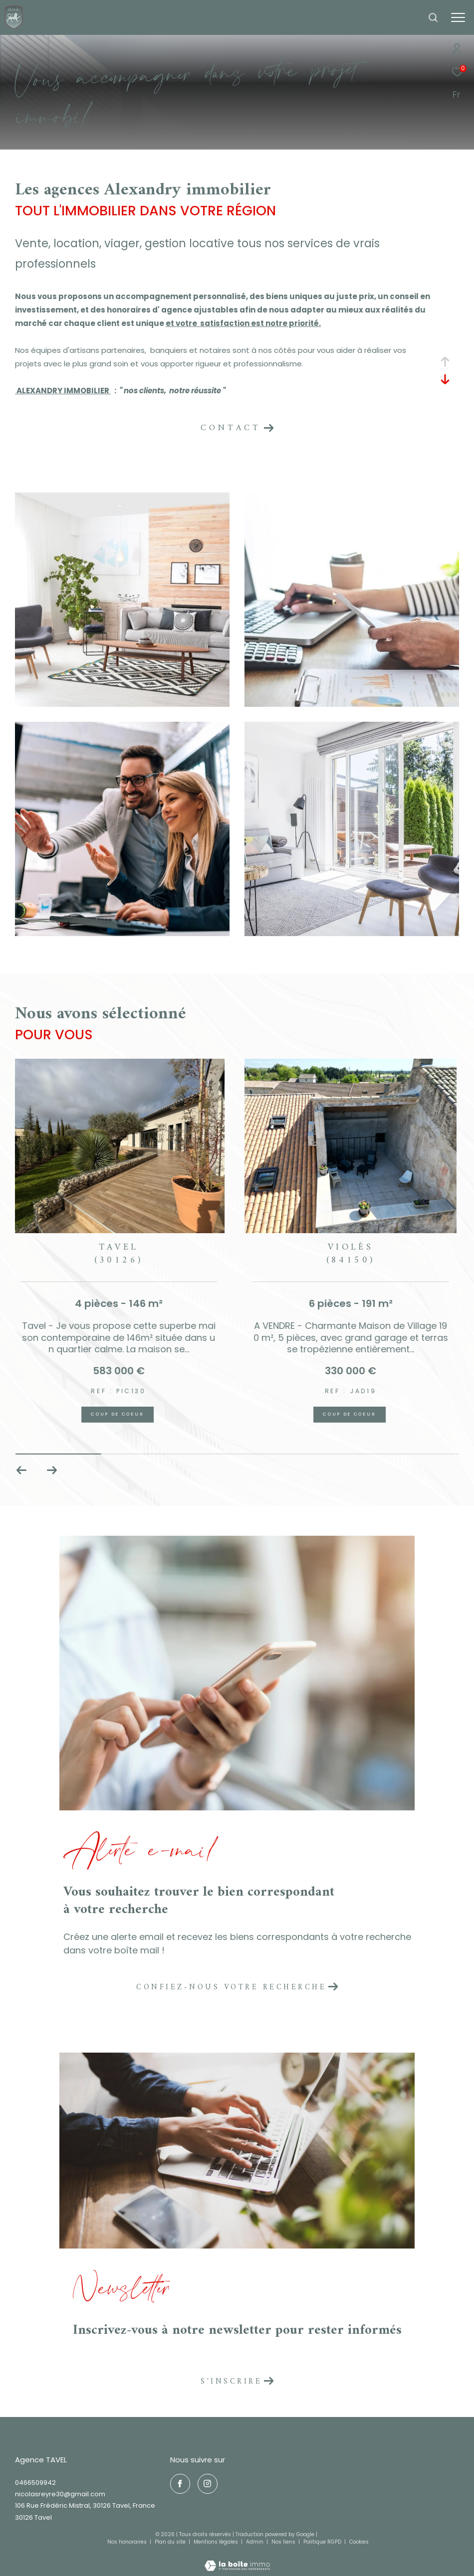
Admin (255, 2542)
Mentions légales (216, 2542)
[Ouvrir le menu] (458, 17)
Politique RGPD (322, 2542)
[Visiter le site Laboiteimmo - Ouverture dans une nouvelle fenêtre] (237, 2559)
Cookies (359, 2542)
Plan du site (171, 2542)
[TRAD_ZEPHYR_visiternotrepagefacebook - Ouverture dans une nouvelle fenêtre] (180, 2484)
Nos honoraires (127, 2542)
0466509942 (35, 2482)
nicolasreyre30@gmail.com (60, 2494)
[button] (51, 1470)
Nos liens (284, 2542)
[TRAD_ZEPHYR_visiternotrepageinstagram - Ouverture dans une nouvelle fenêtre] (208, 2484)
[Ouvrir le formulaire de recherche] (405, 17)
